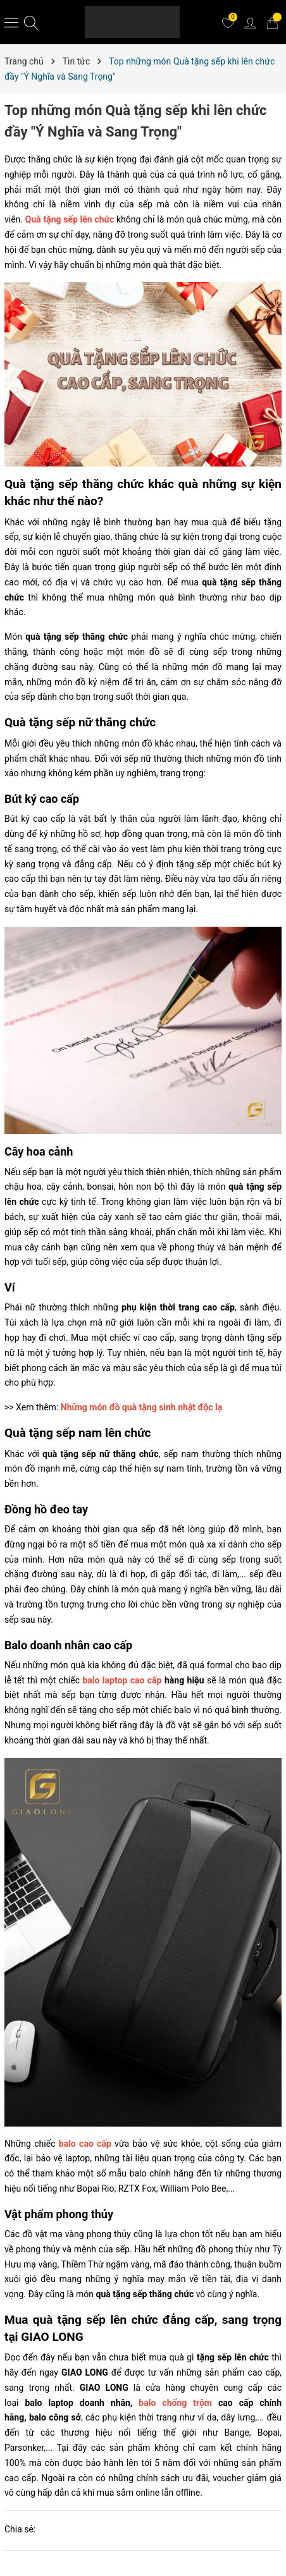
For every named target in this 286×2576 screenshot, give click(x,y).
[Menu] (11, 22)
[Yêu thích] (227, 22)
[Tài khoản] (249, 22)
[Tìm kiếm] (31, 22)
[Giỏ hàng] (272, 22)
